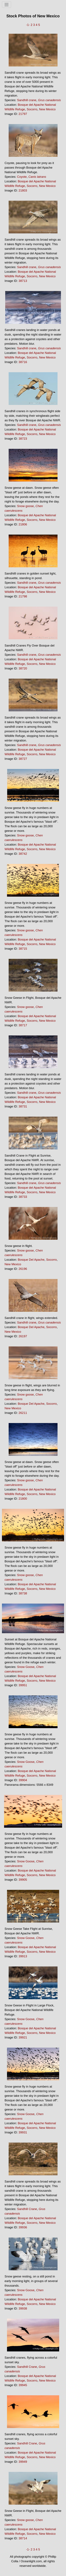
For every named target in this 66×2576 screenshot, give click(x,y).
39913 (23, 1956)
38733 (23, 1196)
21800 (23, 1498)
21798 (23, 596)
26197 (23, 1336)
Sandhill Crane (27, 2209)
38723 (23, 438)
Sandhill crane (26, 100)
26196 (23, 1268)
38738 (23, 1593)
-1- (28, 25)
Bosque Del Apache (31, 1259)
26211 (23, 1413)
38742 (23, 853)
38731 (23, 1106)
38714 (23, 2538)
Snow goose (25, 506)
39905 (23, 1879)
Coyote (22, 176)
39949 (23, 2461)
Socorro (32, 109)
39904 (23, 1780)
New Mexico (47, 109)
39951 (23, 1685)
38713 (23, 281)
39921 (23, 2037)
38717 (23, 1025)
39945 (23, 2385)
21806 (23, 524)
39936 (23, 2227)
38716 (23, 362)
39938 (23, 2308)
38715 (23, 948)
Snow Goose (26, 1667)
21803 (23, 190)
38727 (23, 758)
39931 (23, 2132)
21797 (23, 114)
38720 (23, 668)
